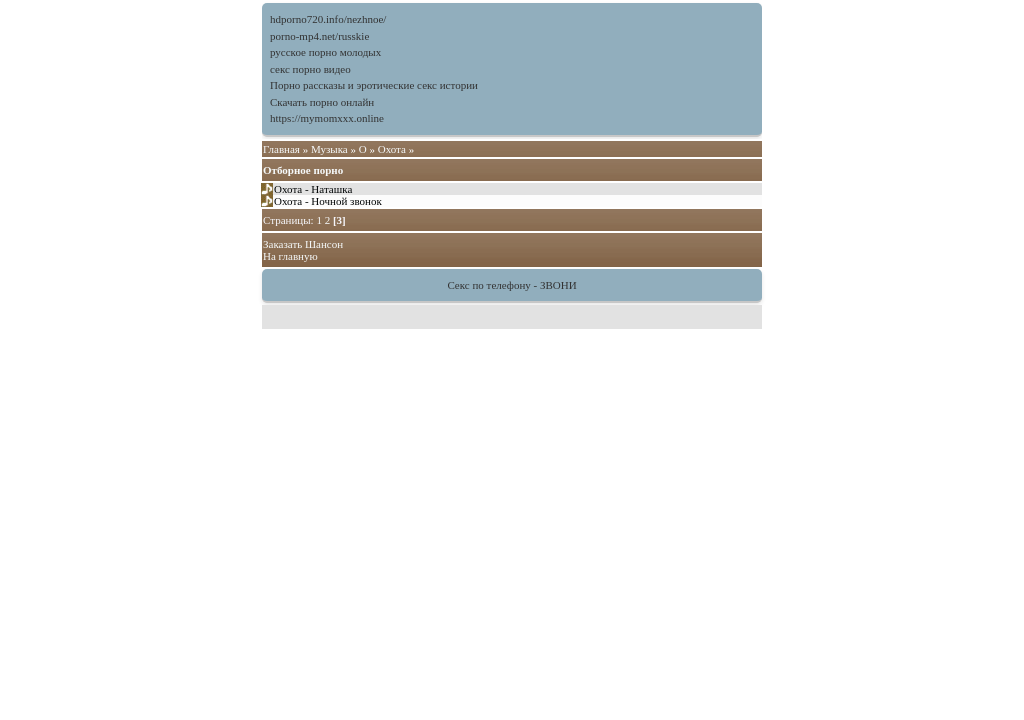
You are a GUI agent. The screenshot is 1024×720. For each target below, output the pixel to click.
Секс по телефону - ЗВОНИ (511, 285)
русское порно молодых (325, 52)
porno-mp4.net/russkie (319, 36)
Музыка (329, 149)
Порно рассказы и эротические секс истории (374, 85)
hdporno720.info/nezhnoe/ (328, 19)
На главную (290, 256)
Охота (392, 149)
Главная (281, 149)
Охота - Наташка (313, 189)
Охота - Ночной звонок (328, 201)
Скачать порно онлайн (322, 102)
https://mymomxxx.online (327, 118)
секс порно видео (310, 69)
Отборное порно (303, 170)
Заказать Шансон (303, 244)
